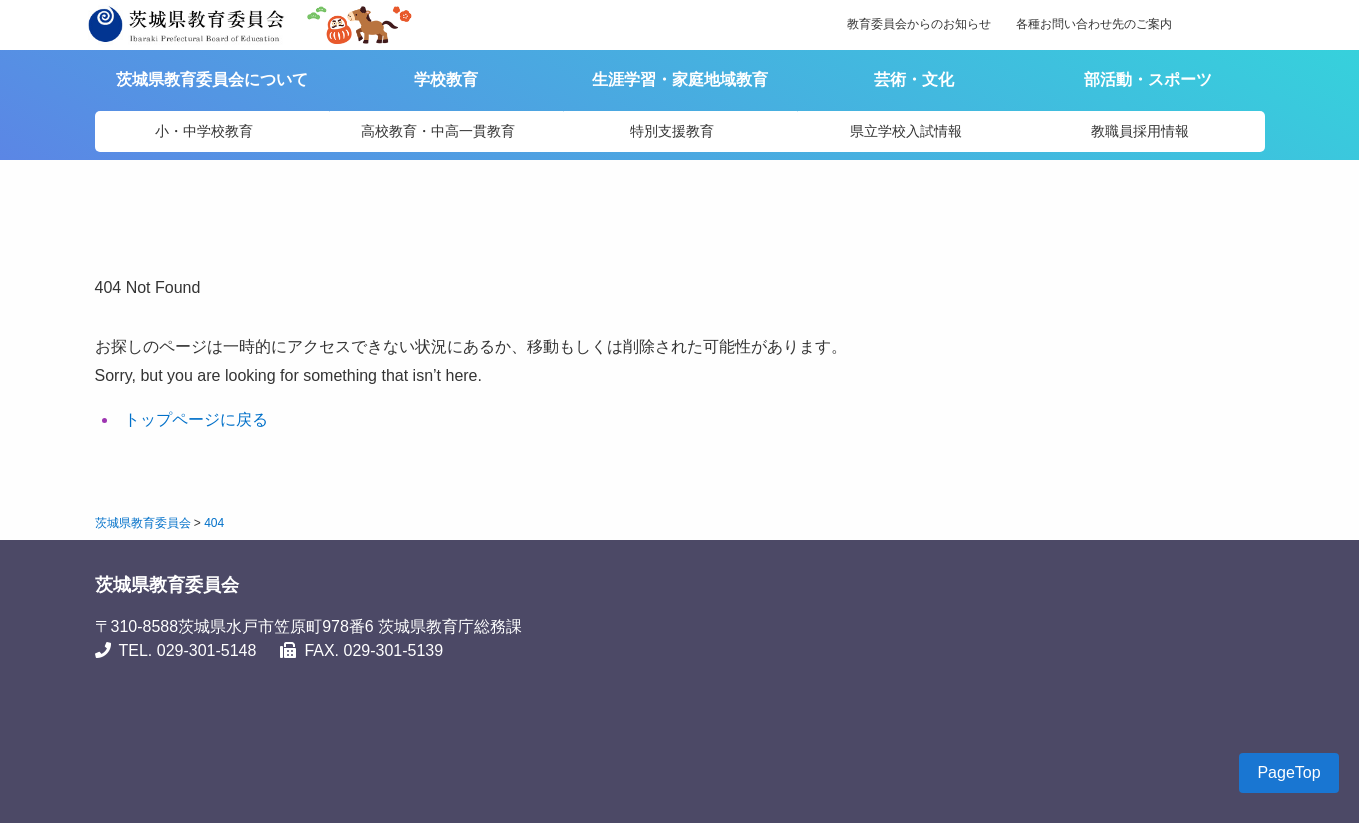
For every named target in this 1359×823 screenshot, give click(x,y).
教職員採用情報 (1140, 131)
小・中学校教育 (204, 131)
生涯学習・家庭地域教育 (680, 79)
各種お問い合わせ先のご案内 (1094, 24)
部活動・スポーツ (1148, 79)
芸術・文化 (914, 79)
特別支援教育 (672, 131)
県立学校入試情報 (906, 131)
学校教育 (446, 79)
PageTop (1288, 772)
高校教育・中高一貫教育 (438, 131)
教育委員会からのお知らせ (919, 24)
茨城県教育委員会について (212, 79)
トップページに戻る (196, 419)
